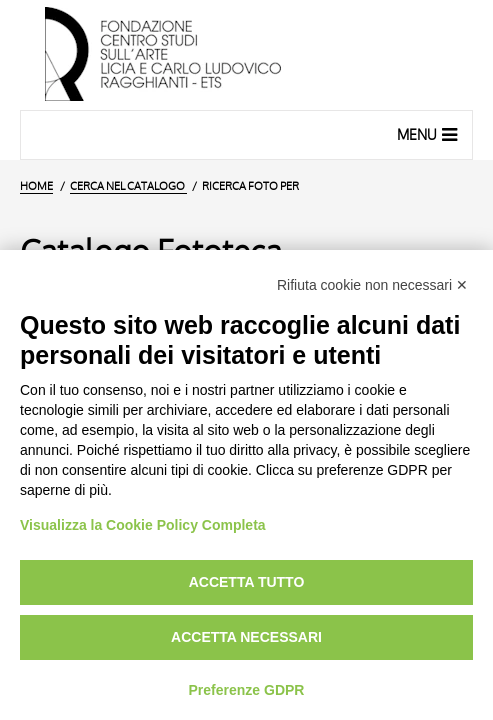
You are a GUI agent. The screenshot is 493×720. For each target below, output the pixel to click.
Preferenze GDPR (247, 690)
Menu (429, 134)
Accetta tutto (247, 582)
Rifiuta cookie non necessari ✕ (372, 285)
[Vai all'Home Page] (246, 55)
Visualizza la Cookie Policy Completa (143, 525)
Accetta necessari (246, 637)
